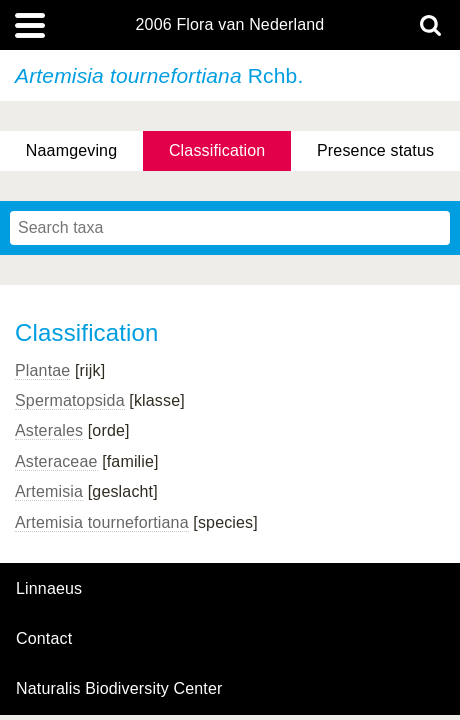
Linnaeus (49, 589)
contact (44, 638)
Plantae (42, 370)
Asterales (49, 430)
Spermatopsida (70, 400)
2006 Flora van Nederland (230, 25)
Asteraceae (56, 461)
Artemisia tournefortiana (102, 522)
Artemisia (49, 491)
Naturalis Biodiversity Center (119, 689)
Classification (217, 150)
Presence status (375, 150)
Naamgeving (71, 150)
